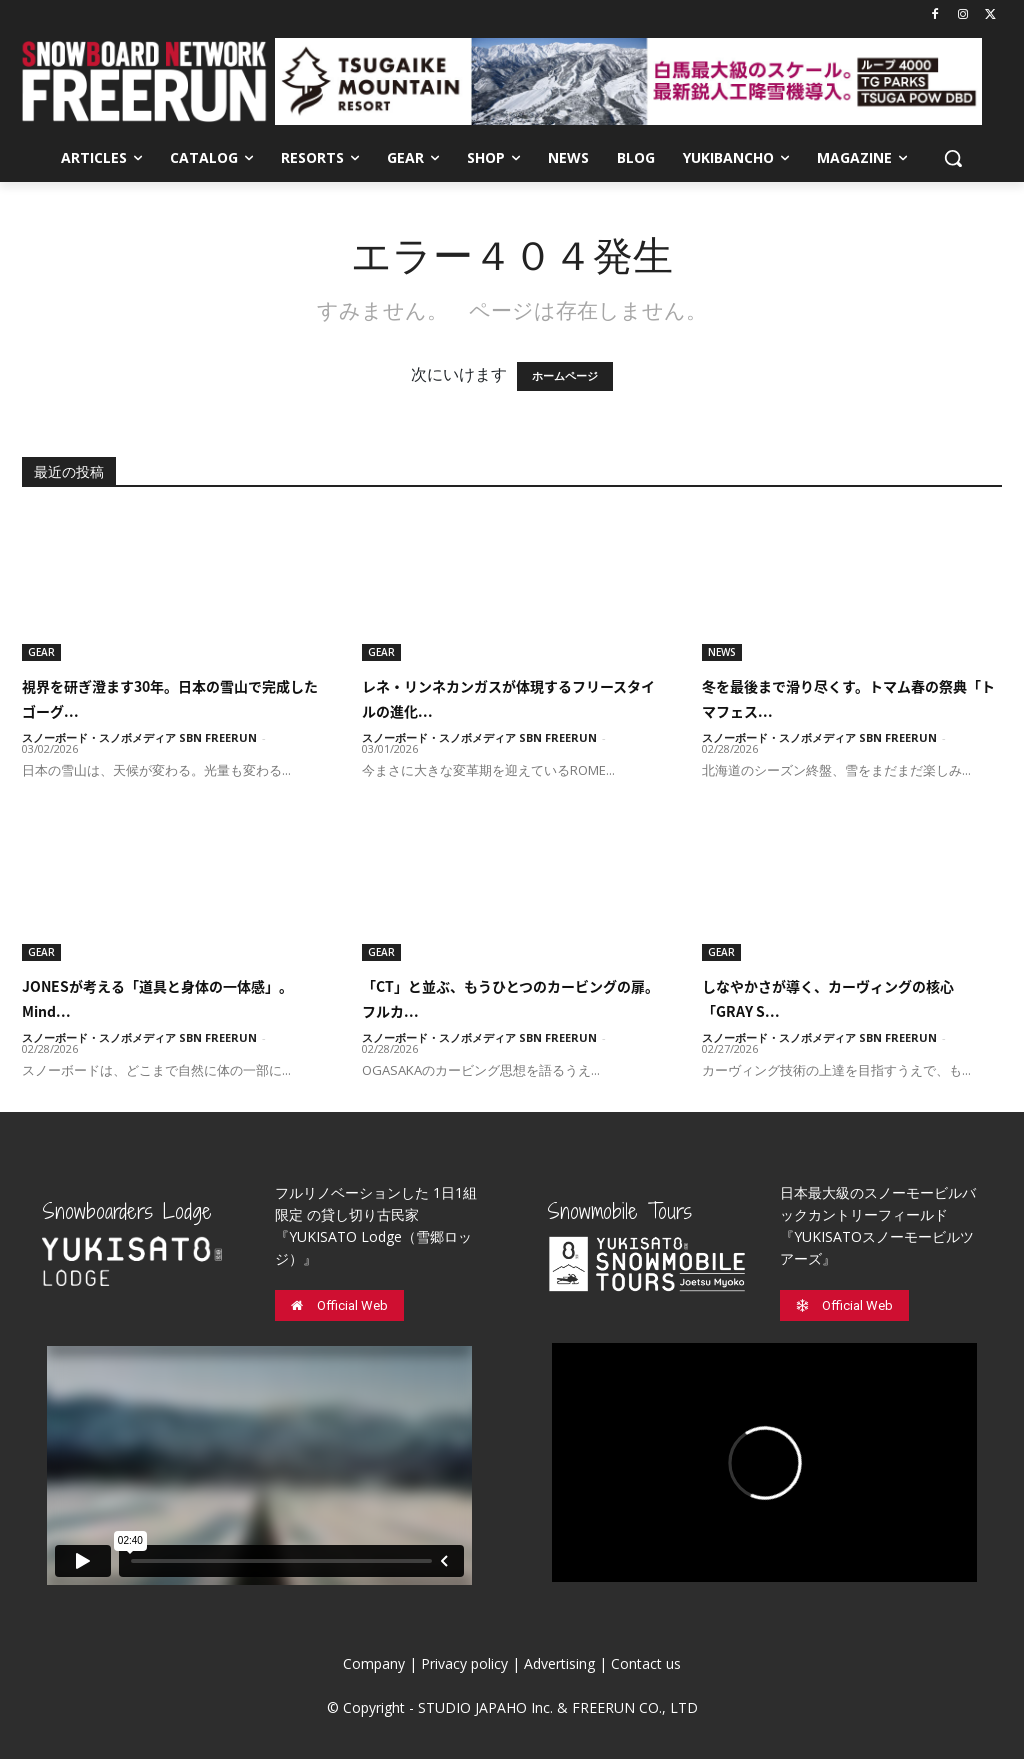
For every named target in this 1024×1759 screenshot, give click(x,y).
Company (374, 1663)
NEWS (722, 652)
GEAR (41, 652)
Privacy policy (464, 1663)
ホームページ (565, 376)
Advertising (559, 1663)
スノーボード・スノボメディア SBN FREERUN (139, 737)
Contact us (646, 1663)
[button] (953, 158)
